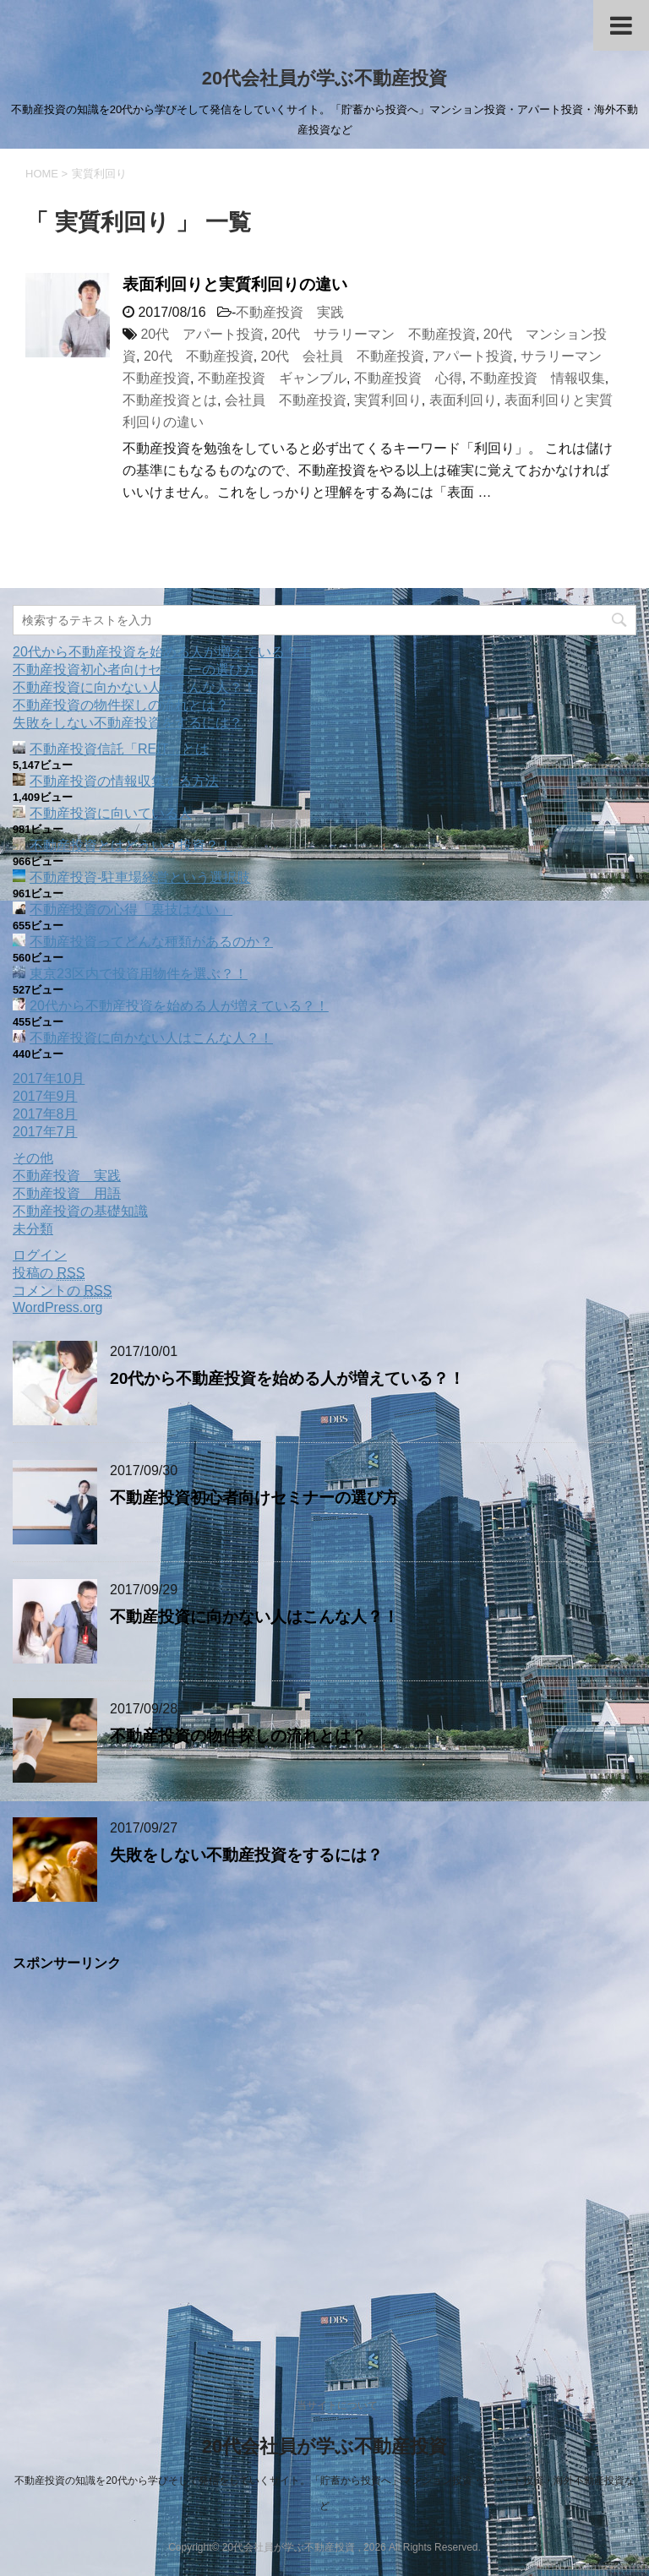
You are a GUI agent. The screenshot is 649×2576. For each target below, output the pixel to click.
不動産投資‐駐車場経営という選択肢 (140, 877)
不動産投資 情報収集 (537, 378)
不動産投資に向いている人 (111, 813)
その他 (33, 1158)
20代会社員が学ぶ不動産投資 (324, 78)
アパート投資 (472, 356)
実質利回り (388, 400)
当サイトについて (337, 2405)
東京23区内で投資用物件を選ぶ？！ (139, 974)
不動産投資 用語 (67, 1193)
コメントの (62, 1291)
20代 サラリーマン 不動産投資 (373, 334)
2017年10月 (49, 1078)
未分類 (33, 1229)
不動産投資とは (170, 400)
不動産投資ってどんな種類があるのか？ (151, 941)
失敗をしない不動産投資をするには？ (128, 723)
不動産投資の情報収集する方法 (124, 781)
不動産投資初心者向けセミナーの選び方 (134, 669)
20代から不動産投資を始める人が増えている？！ (162, 652)
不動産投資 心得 (408, 378)
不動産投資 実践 (290, 312)
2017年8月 (45, 1114)
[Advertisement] (324, 2160)
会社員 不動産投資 (285, 400)
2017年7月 (45, 1132)
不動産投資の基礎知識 (80, 1211)
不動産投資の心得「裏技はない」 (131, 909)
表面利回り (463, 400)
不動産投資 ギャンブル (272, 378)
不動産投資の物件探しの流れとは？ (121, 705)
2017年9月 (45, 1096)
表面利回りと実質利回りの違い (235, 284)
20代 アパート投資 (202, 334)
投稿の (49, 1273)
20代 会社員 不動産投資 (343, 356)
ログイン (40, 1255)
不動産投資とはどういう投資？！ (131, 845)
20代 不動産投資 (199, 356)
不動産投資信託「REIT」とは (119, 749)
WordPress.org (57, 1307)
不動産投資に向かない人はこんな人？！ (134, 687)
